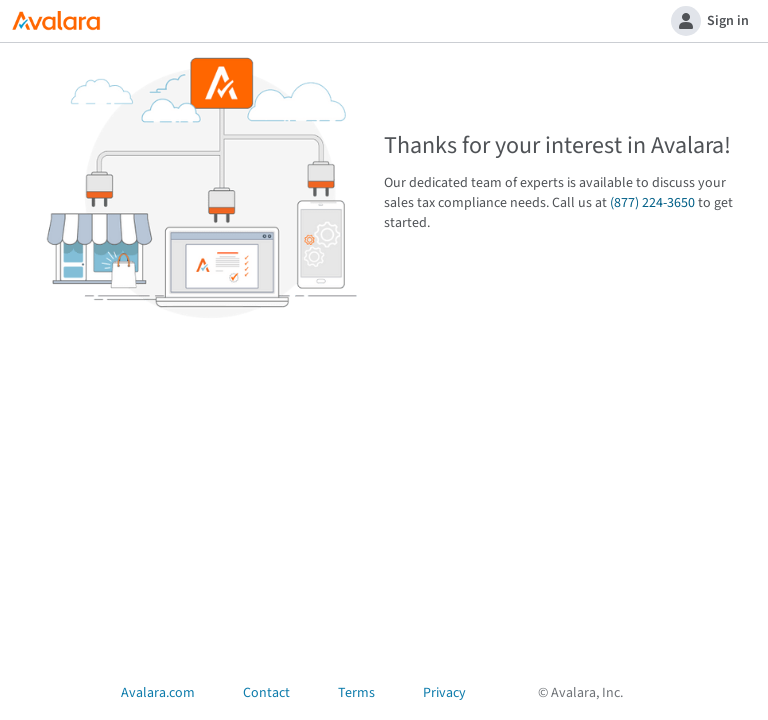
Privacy (444, 693)
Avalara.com (158, 693)
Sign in (710, 21)
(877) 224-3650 (652, 203)
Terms (356, 693)
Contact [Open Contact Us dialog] (266, 694)
